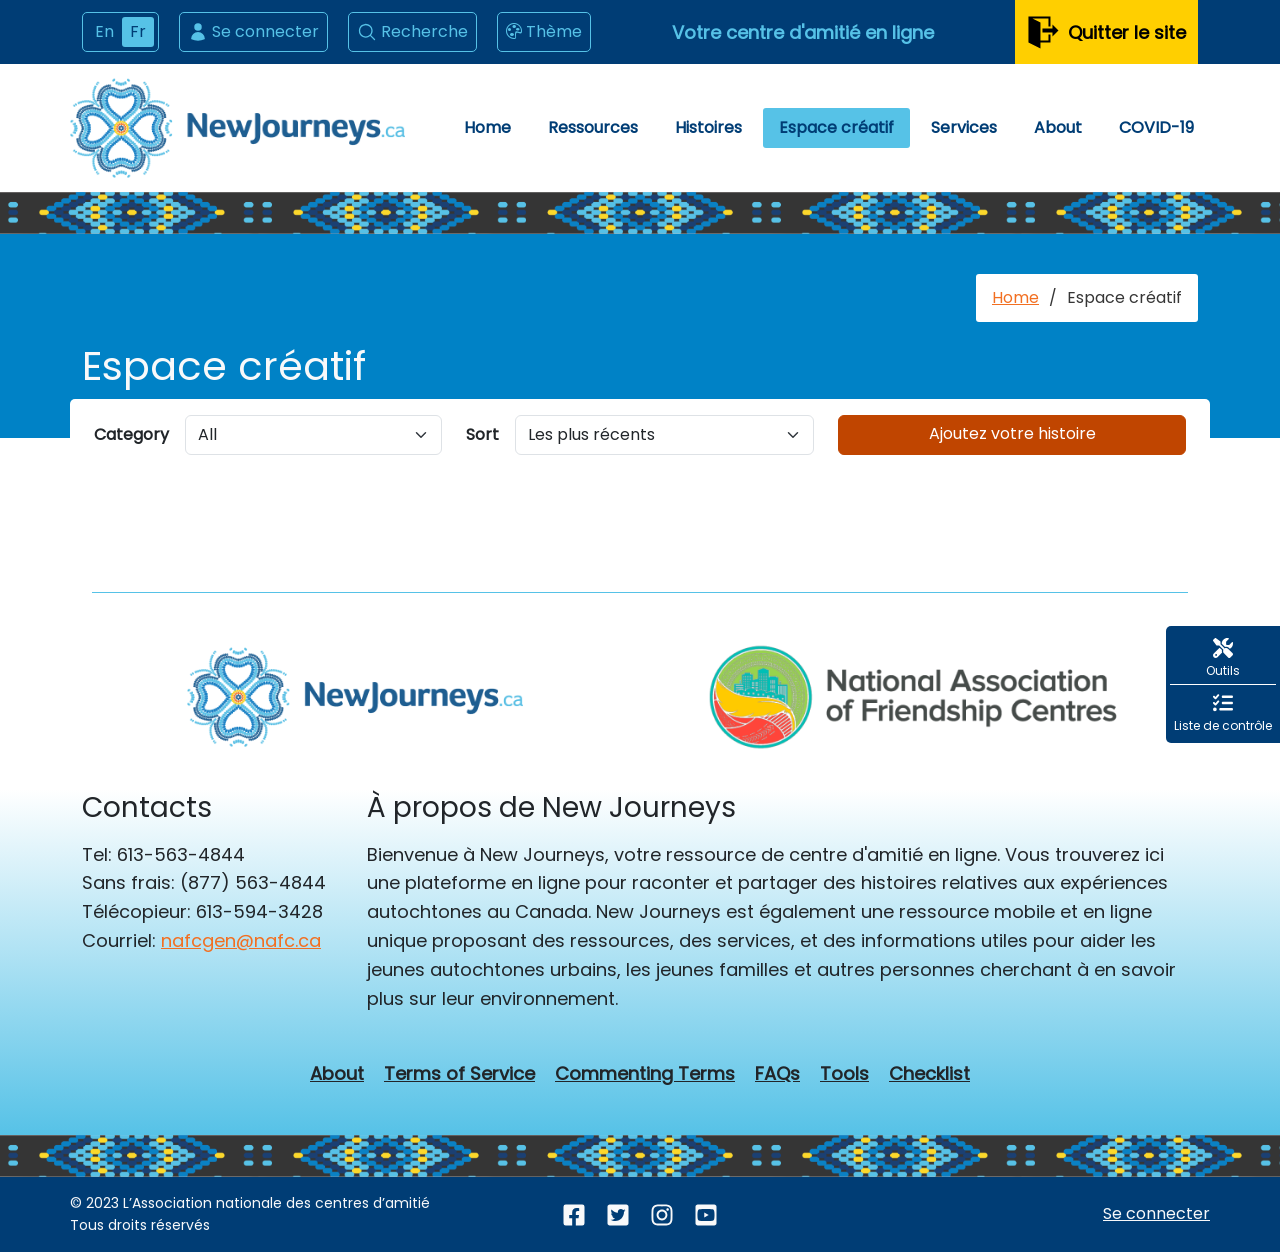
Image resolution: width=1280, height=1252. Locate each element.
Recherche (412, 31)
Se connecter (253, 31)
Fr (138, 31)
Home (487, 127)
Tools (844, 1074)
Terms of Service (459, 1074)
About (1058, 127)
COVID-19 (1156, 127)
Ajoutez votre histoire (1012, 433)
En (104, 31)
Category (131, 434)
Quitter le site (1106, 32)
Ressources (593, 127)
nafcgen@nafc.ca (241, 940)
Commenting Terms (645, 1074)
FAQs (777, 1074)
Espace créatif (836, 127)
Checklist (929, 1074)
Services (964, 127)
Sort (482, 434)
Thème (544, 32)
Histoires (708, 127)
